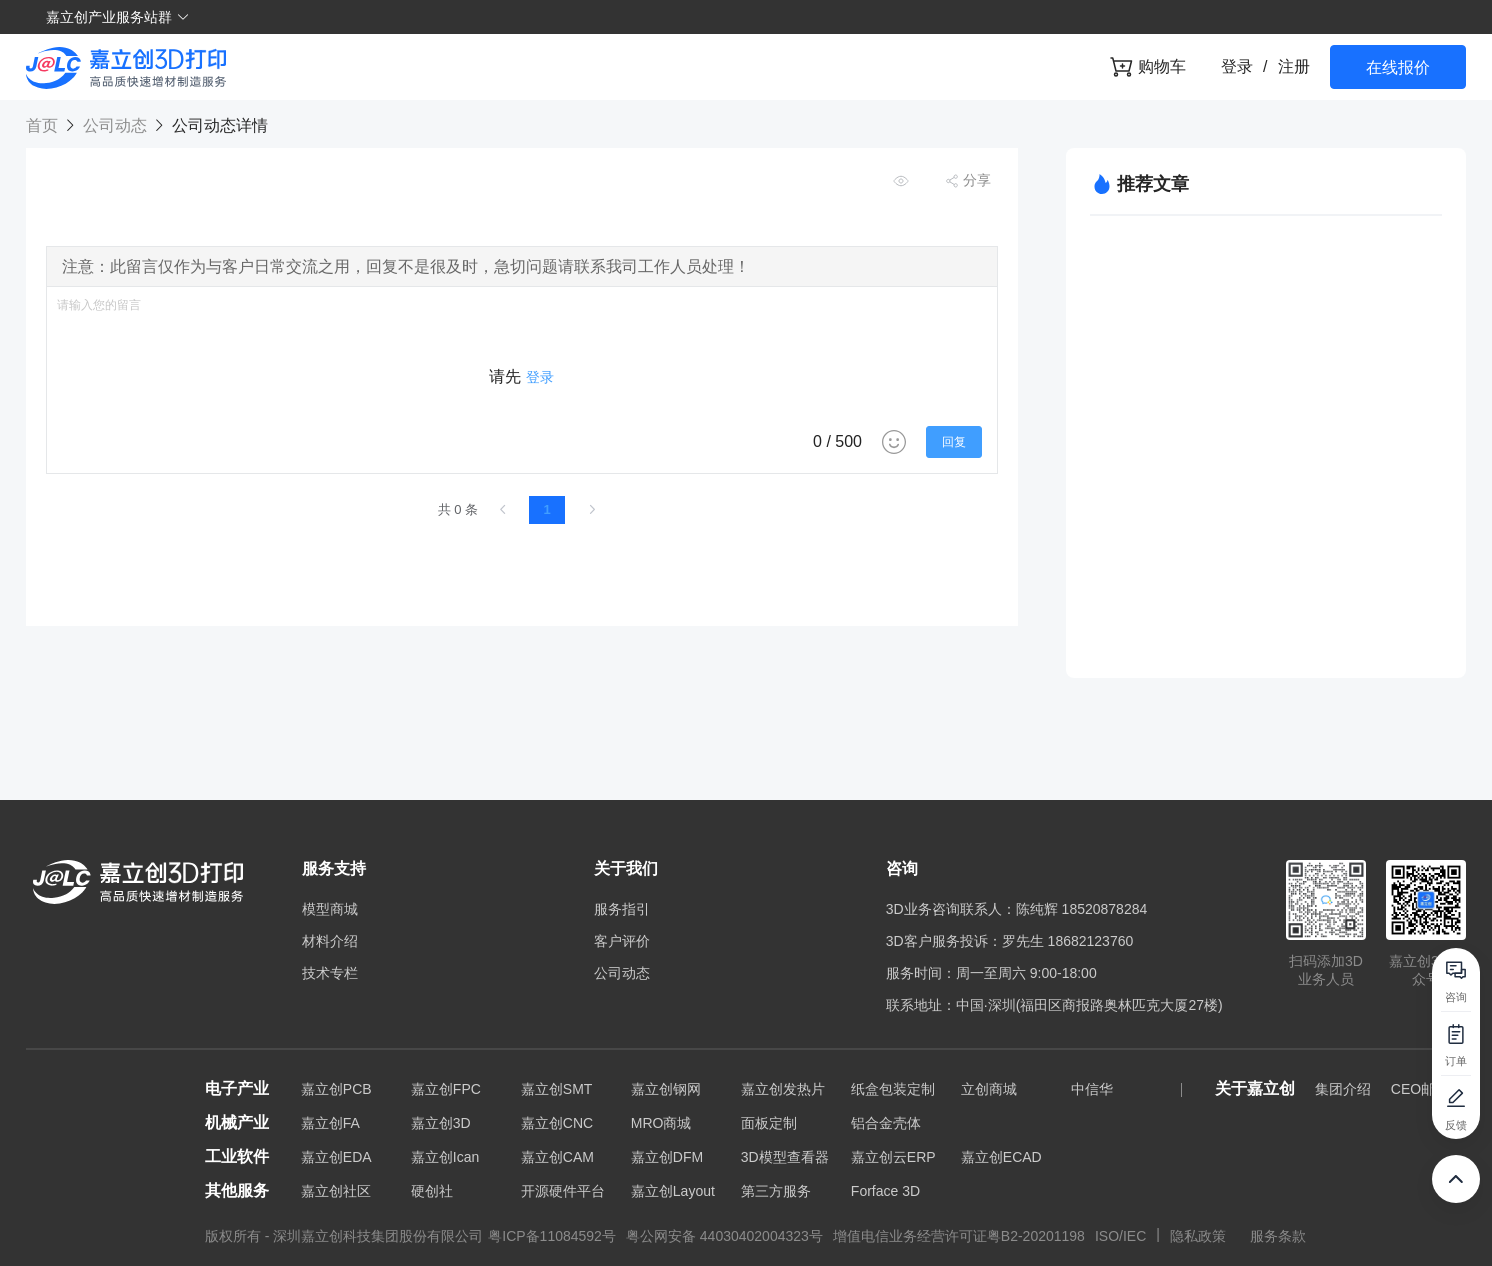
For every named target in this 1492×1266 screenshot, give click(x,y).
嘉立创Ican (445, 1157)
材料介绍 (330, 941)
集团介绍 (1343, 1089)
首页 (44, 125)
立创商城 (989, 1089)
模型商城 (330, 909)
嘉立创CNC (557, 1123)
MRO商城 (661, 1123)
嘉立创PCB (336, 1089)
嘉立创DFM (667, 1157)
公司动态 (114, 125)
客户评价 (622, 941)
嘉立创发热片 (783, 1089)
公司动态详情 (217, 125)
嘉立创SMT (557, 1089)
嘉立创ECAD (1001, 1157)
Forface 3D (885, 1191)
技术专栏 (330, 973)
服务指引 (622, 909)
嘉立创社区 (336, 1191)
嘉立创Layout (673, 1191)
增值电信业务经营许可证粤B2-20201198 (959, 1236)
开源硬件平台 (563, 1191)
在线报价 (1398, 67)
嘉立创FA (330, 1123)
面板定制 (769, 1123)
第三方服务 (776, 1191)
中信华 (1092, 1089)
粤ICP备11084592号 (552, 1236)
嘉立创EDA (336, 1157)
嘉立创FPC (446, 1089)
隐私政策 (1200, 1236)
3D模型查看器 (785, 1157)
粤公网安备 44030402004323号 (724, 1236)
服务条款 (1278, 1236)
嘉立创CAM (557, 1157)
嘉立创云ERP (893, 1157)
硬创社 (432, 1191)
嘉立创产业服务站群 (118, 17)
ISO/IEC (1120, 1236)
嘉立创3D (441, 1123)
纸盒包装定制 (893, 1089)
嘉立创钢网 (666, 1089)
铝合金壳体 (886, 1123)
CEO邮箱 (1420, 1089)
